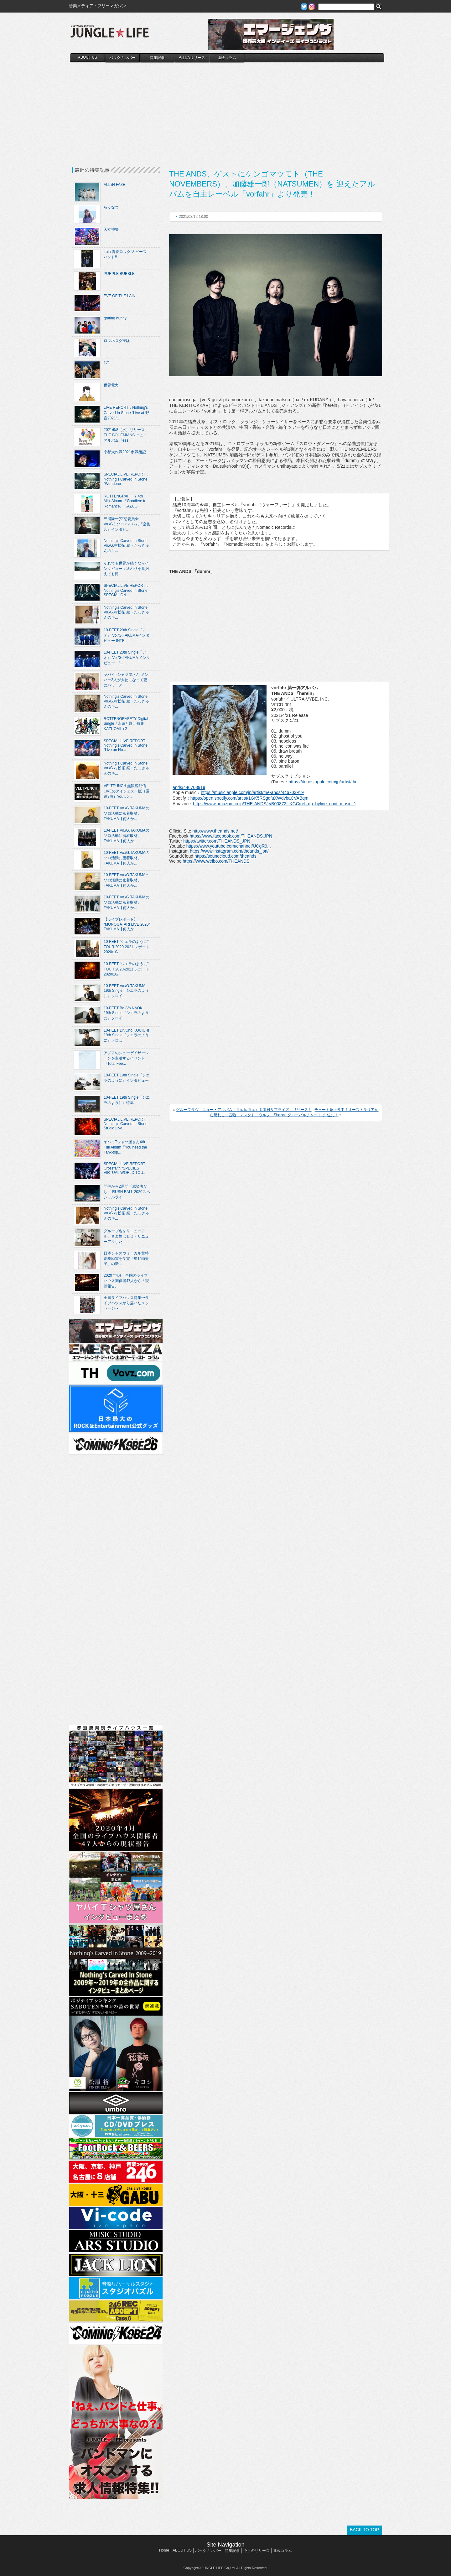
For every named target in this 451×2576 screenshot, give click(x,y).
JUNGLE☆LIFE (109, 34)
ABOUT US (87, 57)
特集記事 (157, 57)
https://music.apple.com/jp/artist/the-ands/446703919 (252, 792)
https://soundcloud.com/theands (225, 856)
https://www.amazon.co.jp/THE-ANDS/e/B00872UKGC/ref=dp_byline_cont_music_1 (274, 803)
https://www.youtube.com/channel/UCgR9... (228, 846)
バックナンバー (122, 57)
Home (164, 2550)
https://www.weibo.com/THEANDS (216, 861)
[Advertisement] (227, 109)
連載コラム (226, 57)
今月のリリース (192, 57)
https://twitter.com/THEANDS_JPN (216, 841)
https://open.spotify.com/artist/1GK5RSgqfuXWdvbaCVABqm (249, 798)
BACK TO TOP (364, 2529)
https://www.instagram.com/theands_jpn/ (229, 851)
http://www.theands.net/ (215, 830)
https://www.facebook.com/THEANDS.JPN (230, 836)
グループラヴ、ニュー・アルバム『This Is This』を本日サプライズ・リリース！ (244, 1109)
